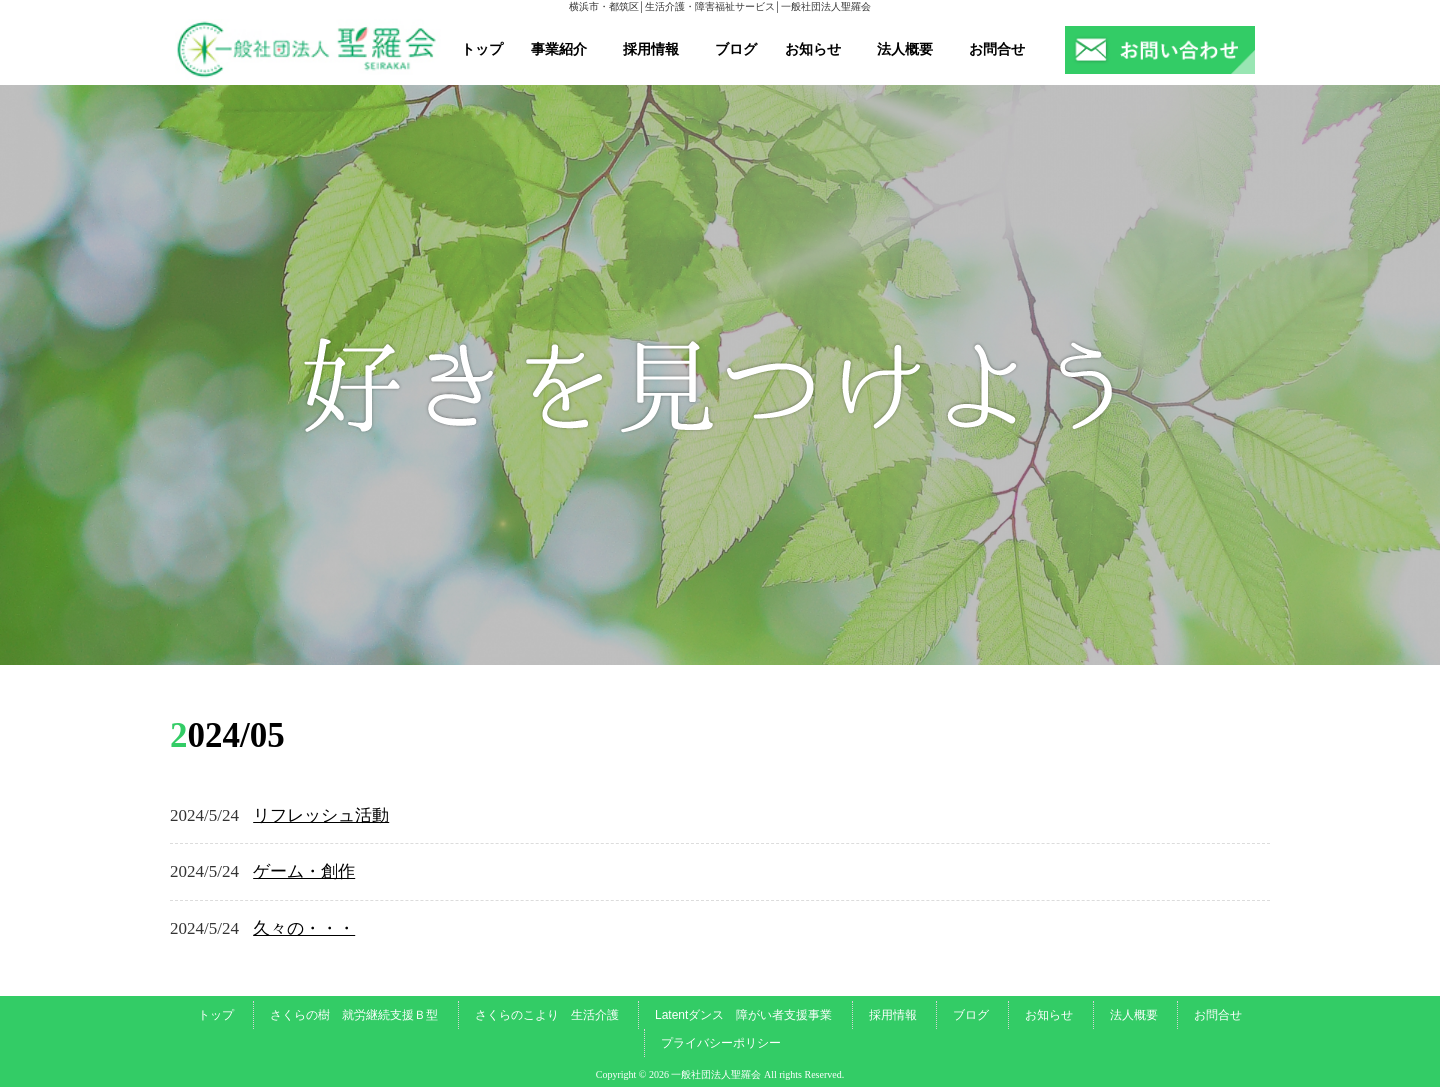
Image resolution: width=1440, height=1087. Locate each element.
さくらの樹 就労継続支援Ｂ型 (354, 1015)
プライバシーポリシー (721, 1043)
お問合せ (997, 49)
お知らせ (813, 49)
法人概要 (905, 49)
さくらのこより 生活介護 (547, 1015)
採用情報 (651, 49)
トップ (482, 49)
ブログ (736, 49)
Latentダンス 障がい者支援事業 (743, 1015)
